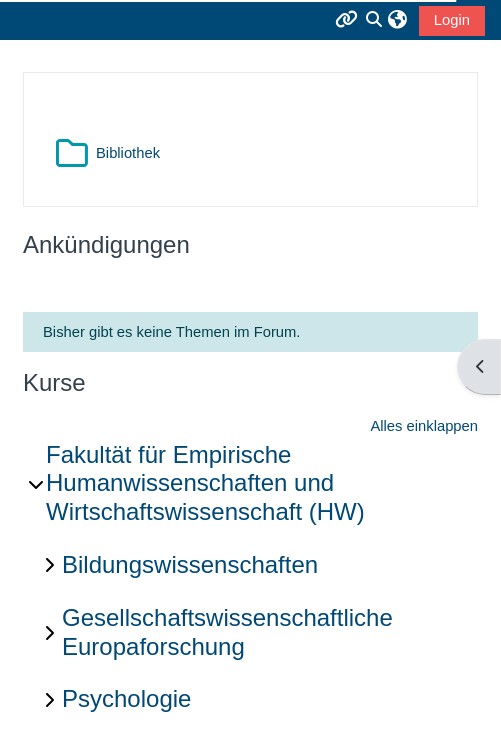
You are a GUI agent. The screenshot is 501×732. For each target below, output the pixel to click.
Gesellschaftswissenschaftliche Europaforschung (227, 632)
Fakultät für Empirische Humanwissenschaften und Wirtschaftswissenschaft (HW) (205, 483)
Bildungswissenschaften (190, 564)
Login (452, 20)
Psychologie (126, 698)
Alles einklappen (424, 426)
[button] (397, 20)
